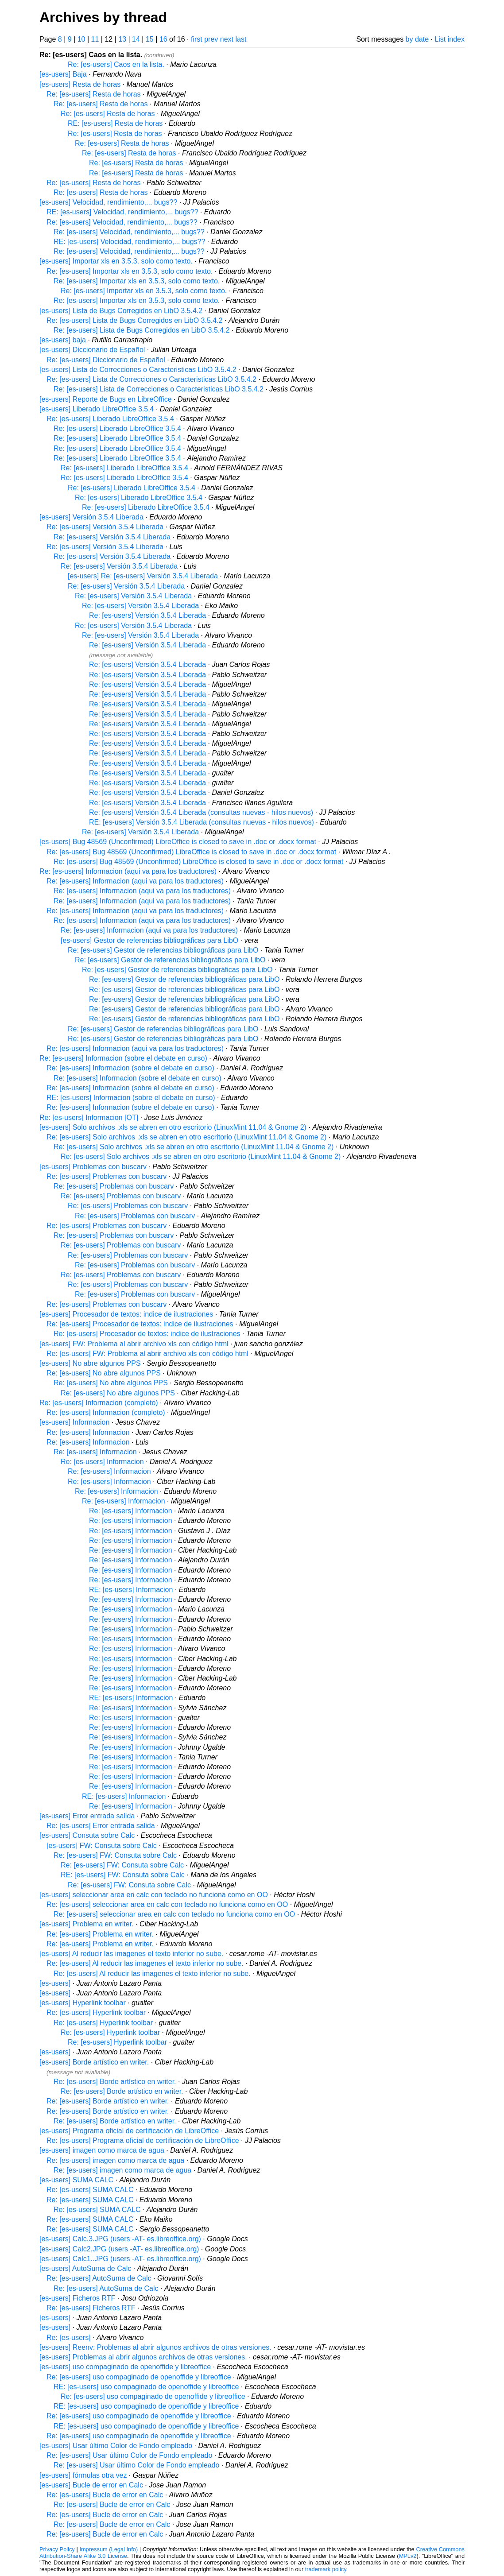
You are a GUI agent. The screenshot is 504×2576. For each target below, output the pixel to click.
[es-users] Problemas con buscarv (93, 1166)
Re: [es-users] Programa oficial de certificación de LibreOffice (143, 2140)
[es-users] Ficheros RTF (77, 2298)
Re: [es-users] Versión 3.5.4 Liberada (105, 527)
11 (95, 39)
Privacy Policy (57, 2549)
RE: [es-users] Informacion (131, 1589)
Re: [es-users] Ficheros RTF (91, 2308)
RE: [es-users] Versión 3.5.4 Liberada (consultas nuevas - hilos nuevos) (201, 822)
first (196, 39)
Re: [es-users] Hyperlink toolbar (96, 2012)
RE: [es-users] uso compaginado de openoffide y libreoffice (146, 2386)
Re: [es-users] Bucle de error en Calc (105, 2495)
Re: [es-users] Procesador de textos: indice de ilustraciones (140, 1324)
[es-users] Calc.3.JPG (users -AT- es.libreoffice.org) (120, 2239)
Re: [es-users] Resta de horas (94, 94)
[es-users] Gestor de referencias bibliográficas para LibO (149, 940)
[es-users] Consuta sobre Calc (87, 1835)
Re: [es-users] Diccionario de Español (106, 360)
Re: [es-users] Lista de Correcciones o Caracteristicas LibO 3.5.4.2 (151, 379)
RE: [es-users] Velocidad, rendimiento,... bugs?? (122, 212)
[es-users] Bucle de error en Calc (91, 2485)
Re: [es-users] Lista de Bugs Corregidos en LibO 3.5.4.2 (135, 320)
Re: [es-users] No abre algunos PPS (104, 1373)
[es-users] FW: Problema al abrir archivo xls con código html (134, 1344)
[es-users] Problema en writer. (86, 1924)
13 (122, 39)
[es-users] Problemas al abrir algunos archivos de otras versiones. (143, 2357)
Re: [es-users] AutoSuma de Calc (99, 2278)
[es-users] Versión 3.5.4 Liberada (91, 517)
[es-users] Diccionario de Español (92, 349)
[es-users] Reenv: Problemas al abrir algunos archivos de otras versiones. (155, 2347)
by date (417, 39)
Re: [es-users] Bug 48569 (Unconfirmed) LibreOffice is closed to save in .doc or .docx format (191, 852)
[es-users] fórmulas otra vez (83, 2475)
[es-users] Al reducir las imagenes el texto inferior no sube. (131, 1953)
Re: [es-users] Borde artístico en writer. (115, 2081)
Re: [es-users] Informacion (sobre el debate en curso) (123, 1058)
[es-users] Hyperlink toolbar (82, 2003)
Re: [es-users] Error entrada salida (101, 1825)
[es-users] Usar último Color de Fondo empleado (115, 2445)
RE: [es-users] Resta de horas (115, 123)
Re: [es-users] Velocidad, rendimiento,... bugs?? (122, 222)
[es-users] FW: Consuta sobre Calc (102, 1845)
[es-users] (54, 1983)
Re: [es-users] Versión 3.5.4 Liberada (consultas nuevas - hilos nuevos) (201, 812)
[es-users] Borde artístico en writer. (94, 2062)
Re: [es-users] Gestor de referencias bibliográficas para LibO (163, 950)
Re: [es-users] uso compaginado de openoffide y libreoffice (139, 2377)
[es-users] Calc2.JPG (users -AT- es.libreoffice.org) (119, 2249)
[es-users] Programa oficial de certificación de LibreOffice (129, 2130)
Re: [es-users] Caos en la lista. (116, 64)
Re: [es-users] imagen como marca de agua (115, 2160)
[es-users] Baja (63, 74)
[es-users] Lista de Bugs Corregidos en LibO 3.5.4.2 (120, 310)
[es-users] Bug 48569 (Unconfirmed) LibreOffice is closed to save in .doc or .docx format (177, 841)
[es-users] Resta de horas (79, 84)
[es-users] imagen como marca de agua (101, 2150)
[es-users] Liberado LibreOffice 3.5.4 (96, 409)
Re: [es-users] (69, 2337)
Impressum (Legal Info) (108, 2549)
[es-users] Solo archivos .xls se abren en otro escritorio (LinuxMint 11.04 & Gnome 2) (172, 1127)
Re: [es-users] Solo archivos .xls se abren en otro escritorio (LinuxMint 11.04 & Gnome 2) (186, 1137)
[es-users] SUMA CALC (76, 2180)
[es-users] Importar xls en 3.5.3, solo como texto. (116, 261)
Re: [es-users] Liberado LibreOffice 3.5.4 (110, 418)
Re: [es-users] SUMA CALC (90, 2189)
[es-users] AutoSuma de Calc (85, 2268)
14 (136, 39)
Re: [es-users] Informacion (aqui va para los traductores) (128, 871)
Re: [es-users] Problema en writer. (100, 1934)
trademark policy (325, 2569)
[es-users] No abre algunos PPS (90, 1363)
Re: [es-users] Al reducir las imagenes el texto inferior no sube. (145, 1963)
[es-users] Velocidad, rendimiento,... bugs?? (108, 202)
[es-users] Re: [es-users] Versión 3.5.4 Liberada (143, 576)
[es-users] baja (62, 340)
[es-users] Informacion (74, 1422)
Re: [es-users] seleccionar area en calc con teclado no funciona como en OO (167, 1904)
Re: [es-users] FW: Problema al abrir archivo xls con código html (147, 1353)
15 (150, 39)
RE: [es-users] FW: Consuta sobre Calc (123, 1875)
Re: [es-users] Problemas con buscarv (107, 1176)
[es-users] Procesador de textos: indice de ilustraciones (126, 1314)
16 (163, 39)
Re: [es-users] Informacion (88, 1432)
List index (449, 39)
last (240, 39)
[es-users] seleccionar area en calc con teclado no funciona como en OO (153, 1894)
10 (81, 39)
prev (211, 39)
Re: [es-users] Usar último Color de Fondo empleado (129, 2455)
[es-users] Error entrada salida (87, 1816)
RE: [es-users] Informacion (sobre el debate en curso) (131, 1097)
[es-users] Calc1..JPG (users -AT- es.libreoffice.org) (120, 2258)
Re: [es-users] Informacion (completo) (98, 1402)
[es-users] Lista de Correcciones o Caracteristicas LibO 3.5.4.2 (137, 369)
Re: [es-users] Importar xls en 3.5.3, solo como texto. (130, 271)
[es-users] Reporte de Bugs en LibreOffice (105, 399)
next (226, 39)
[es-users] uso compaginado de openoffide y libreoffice (125, 2367)
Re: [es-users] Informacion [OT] (88, 1117)
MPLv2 (408, 2556)
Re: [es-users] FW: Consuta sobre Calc (115, 1855)
